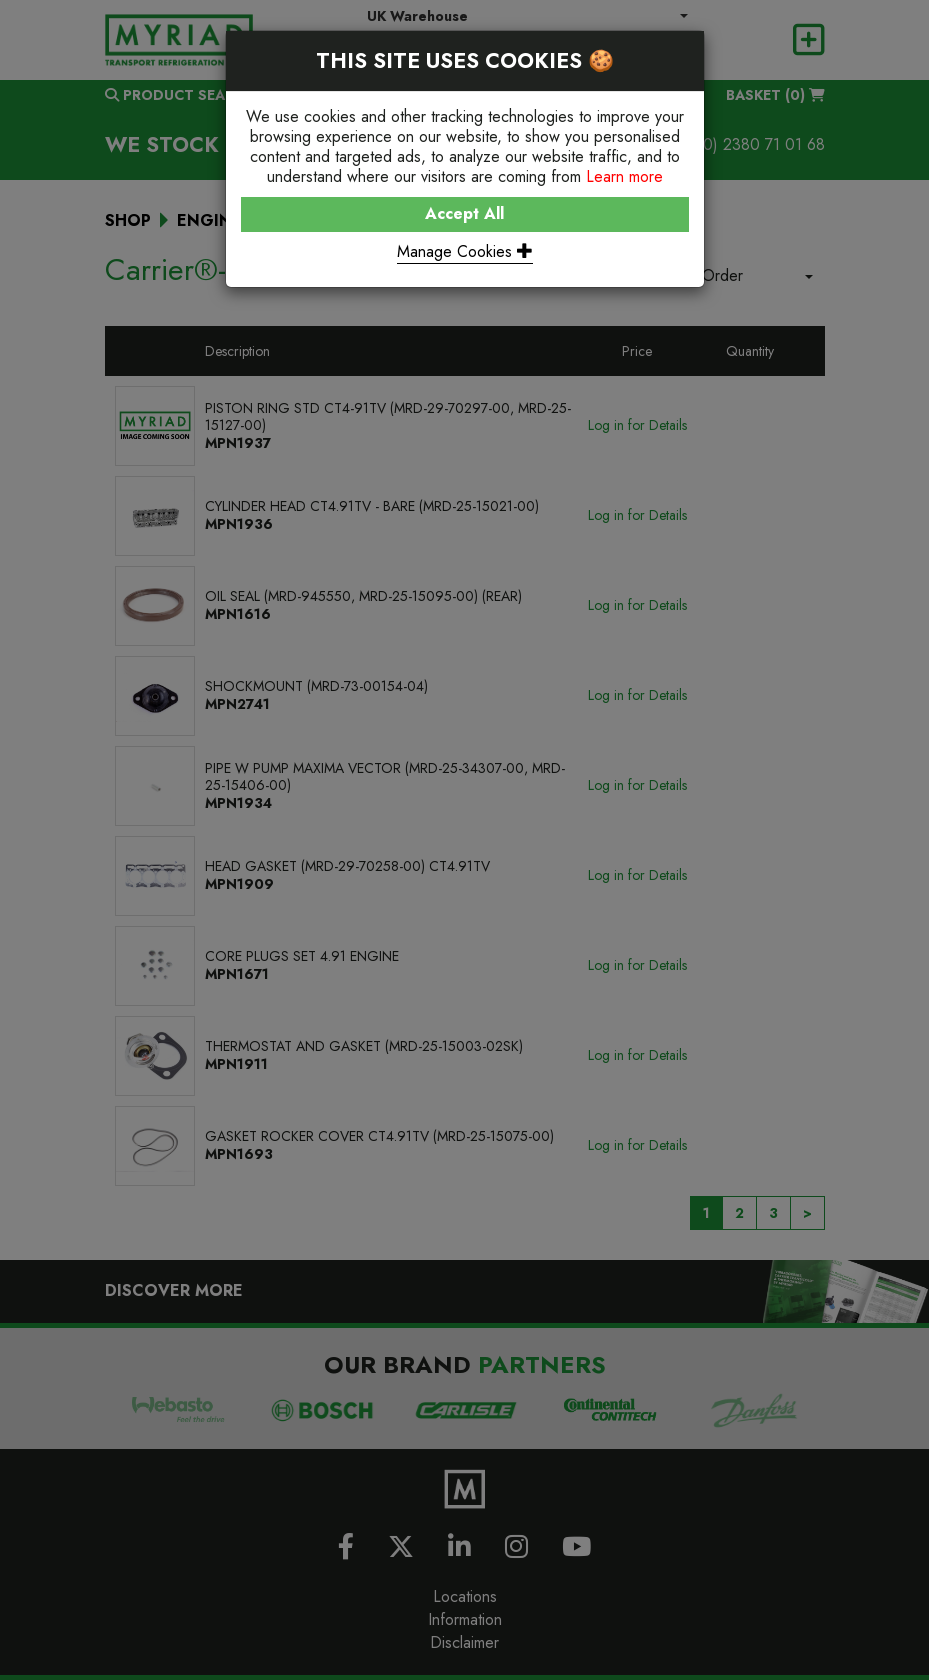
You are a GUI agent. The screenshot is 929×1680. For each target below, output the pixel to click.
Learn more (624, 176)
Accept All (464, 213)
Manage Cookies (465, 251)
